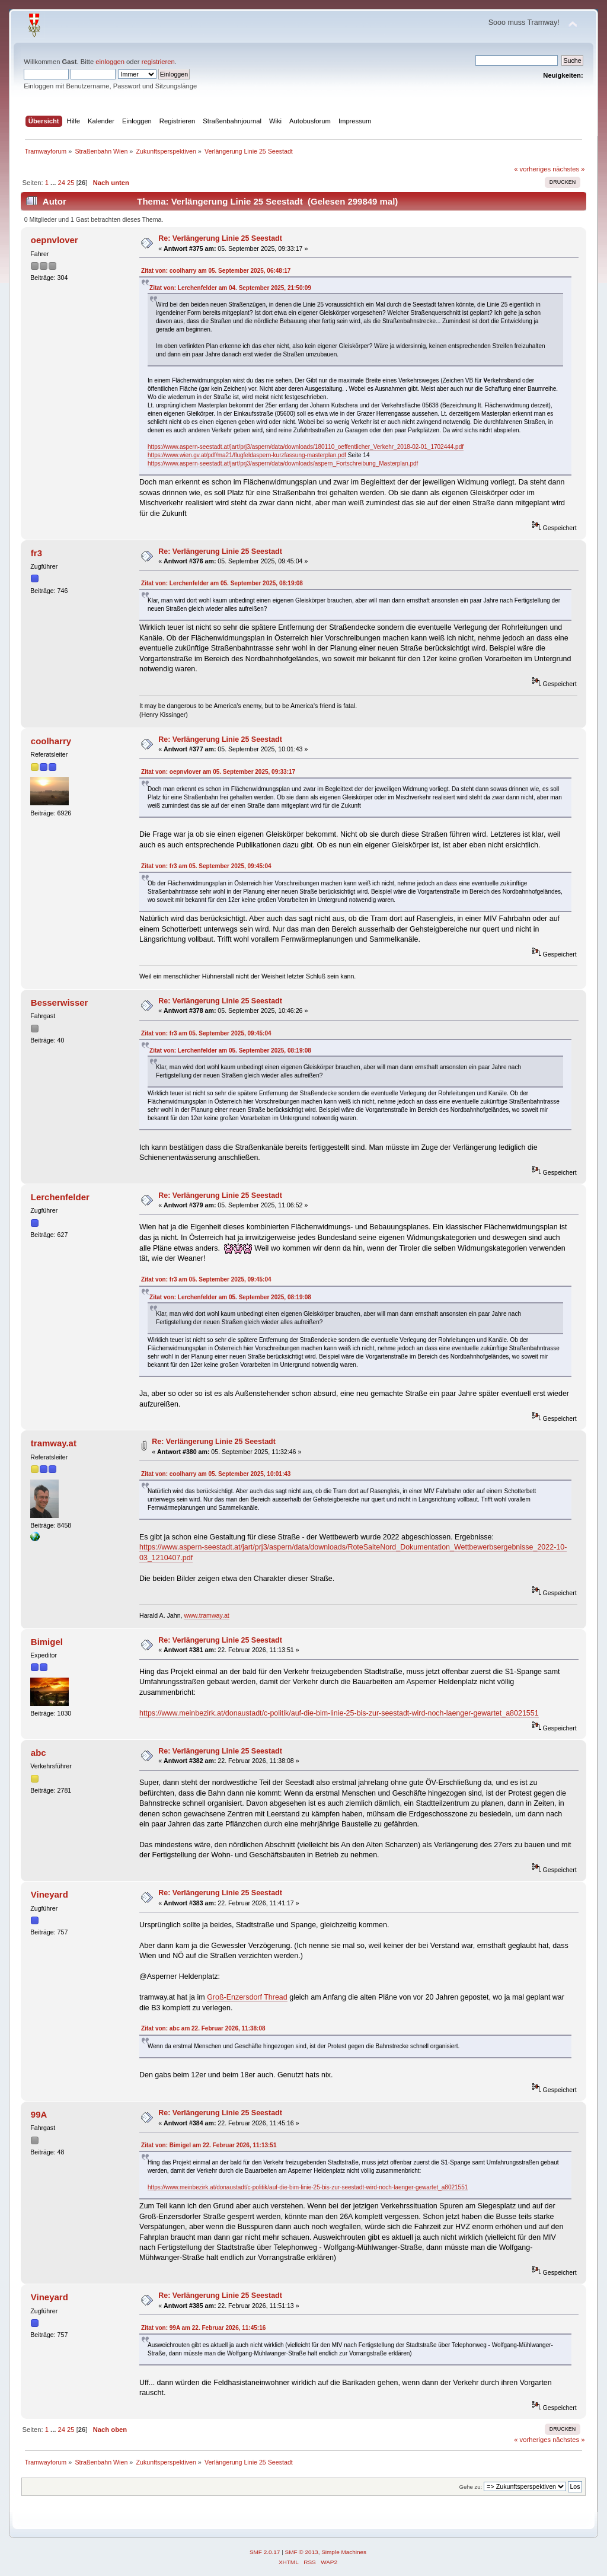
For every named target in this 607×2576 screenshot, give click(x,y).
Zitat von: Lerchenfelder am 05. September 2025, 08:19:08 (222, 583)
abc (38, 1753)
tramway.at (53, 1443)
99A (39, 2114)
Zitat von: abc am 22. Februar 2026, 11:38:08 (203, 2028)
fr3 (36, 553)
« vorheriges (532, 169)
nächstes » (568, 169)
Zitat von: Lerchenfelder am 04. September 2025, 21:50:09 (230, 288)
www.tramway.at (206, 1615)
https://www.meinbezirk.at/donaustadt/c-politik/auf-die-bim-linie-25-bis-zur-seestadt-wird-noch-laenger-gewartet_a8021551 (339, 1713)
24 (61, 182)
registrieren (158, 61)
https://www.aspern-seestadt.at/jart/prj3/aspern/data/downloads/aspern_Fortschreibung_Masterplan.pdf (283, 463)
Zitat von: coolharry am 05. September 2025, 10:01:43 (215, 1474)
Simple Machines (343, 2552)
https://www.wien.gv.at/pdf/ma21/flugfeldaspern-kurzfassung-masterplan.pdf (247, 455)
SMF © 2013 (301, 2552)
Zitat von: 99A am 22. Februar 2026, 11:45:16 (203, 2328)
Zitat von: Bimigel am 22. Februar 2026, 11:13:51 (208, 2145)
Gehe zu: (471, 2486)
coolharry (51, 741)
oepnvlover (54, 240)
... (53, 182)
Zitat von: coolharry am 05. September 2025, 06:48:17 (215, 270)
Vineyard (49, 1894)
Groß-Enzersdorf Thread (247, 1997)
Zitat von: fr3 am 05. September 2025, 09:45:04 (206, 866)
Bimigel (47, 1642)
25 (70, 182)
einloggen (109, 61)
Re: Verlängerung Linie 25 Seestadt (220, 238)
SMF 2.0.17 (265, 2552)
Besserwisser (59, 1002)
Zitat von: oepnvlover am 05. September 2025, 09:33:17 (218, 772)
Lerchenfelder (60, 1197)
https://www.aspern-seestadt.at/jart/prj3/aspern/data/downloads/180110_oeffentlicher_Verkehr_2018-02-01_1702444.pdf (306, 447)
